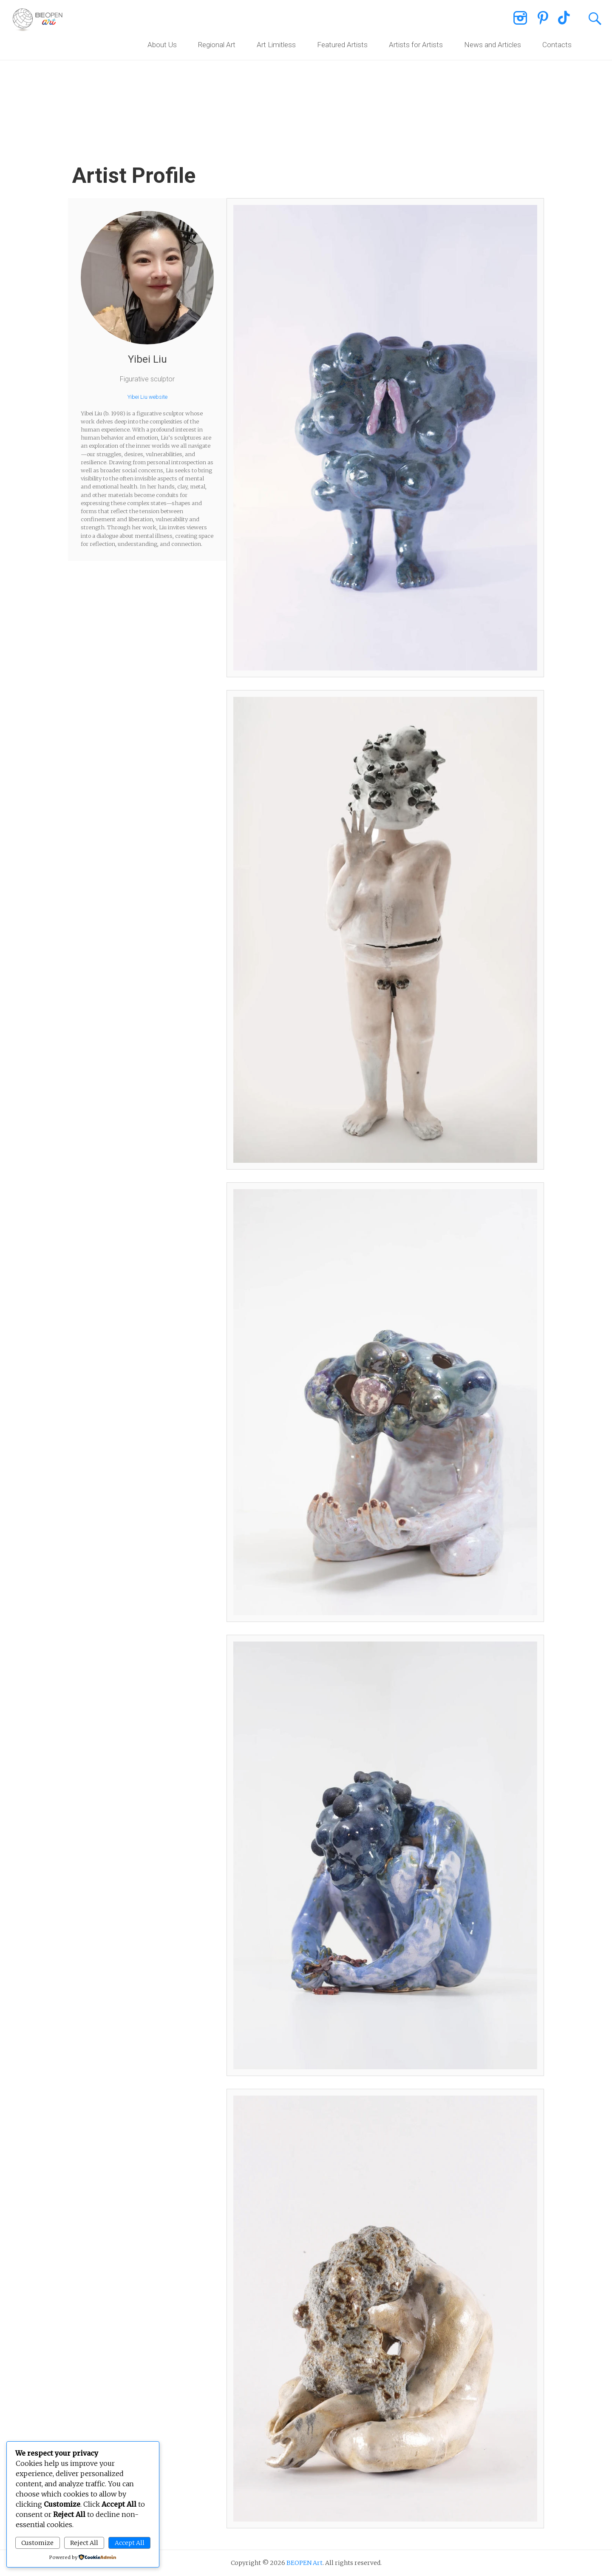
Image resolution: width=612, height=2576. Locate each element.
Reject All (84, 2543)
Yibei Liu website (147, 397)
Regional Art (216, 44)
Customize (37, 2543)
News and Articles (492, 44)
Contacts (557, 44)
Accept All (129, 2543)
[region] (306, 72)
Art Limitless (276, 44)
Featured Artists (342, 44)
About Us (162, 44)
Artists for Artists (416, 44)
